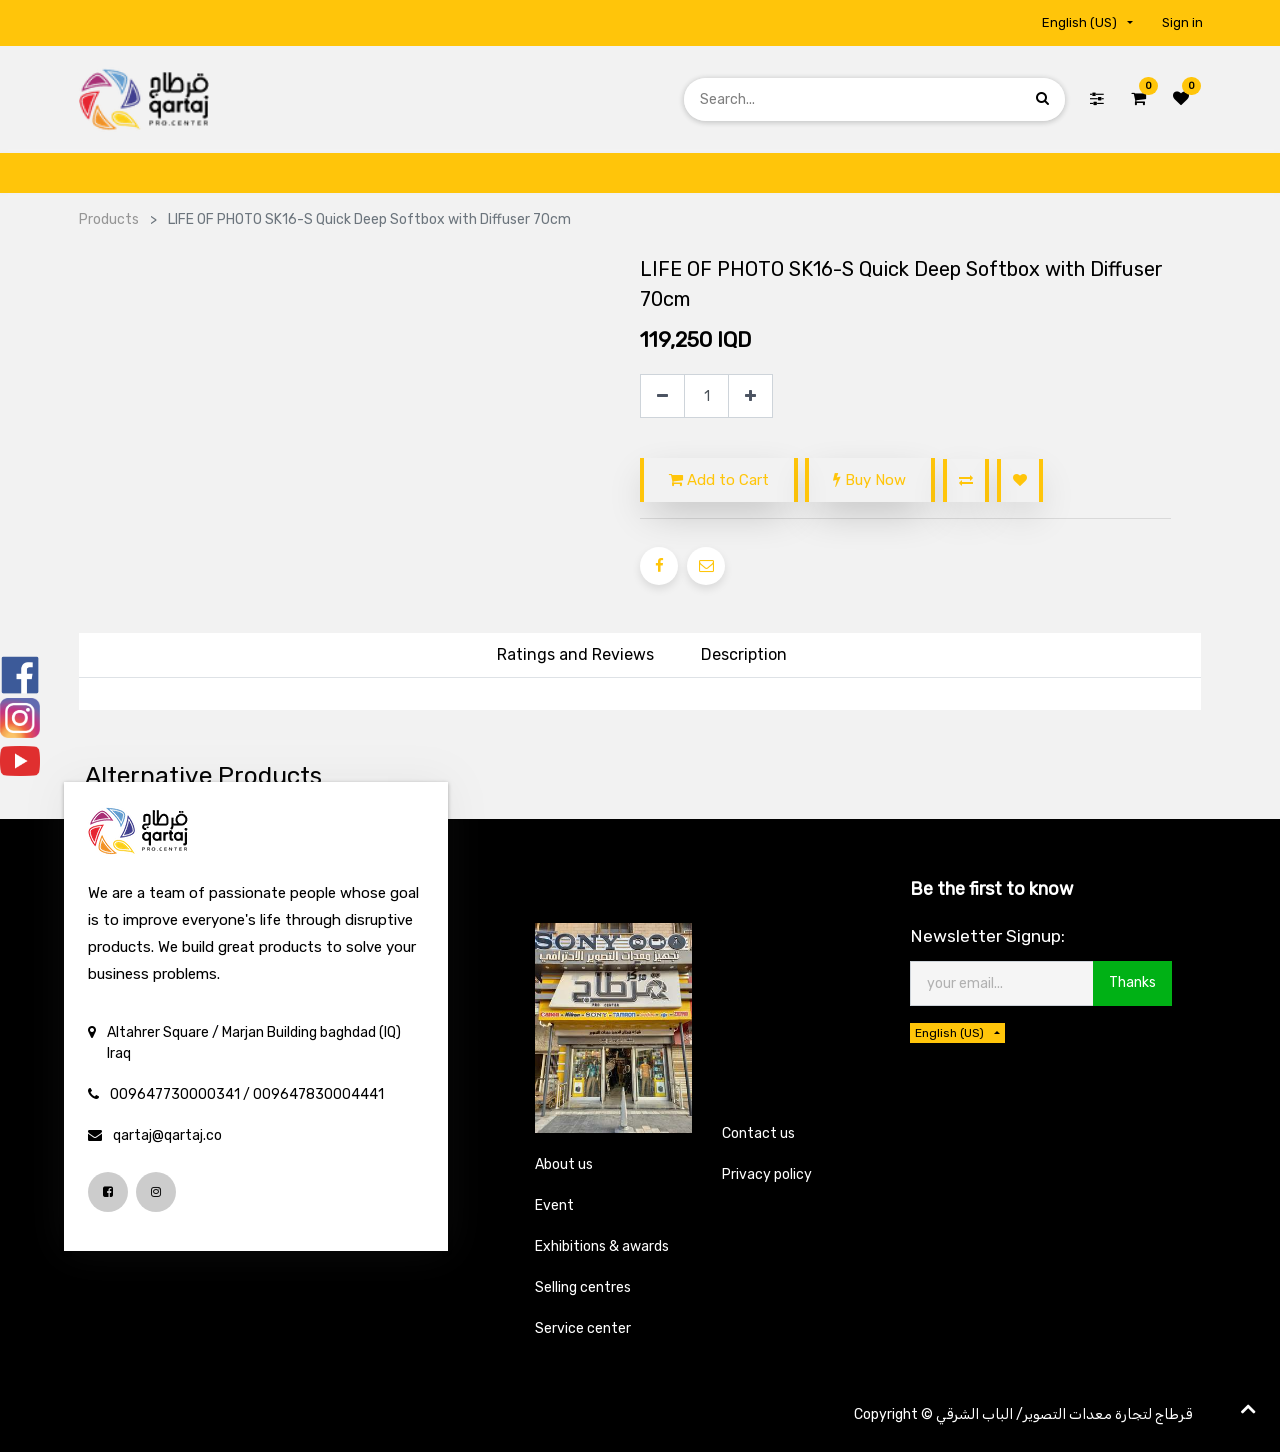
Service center (583, 1328)
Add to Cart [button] (719, 480)
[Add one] (750, 396)
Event (554, 1205)
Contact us (758, 1133)
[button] (966, 480)
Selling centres (583, 1287)
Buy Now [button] (869, 480)
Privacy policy (767, 1174)
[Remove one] (662, 396)
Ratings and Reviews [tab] (575, 654)
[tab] (744, 656)
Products (109, 219)
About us (564, 1164)
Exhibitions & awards (602, 1246)
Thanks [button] (1132, 982)
